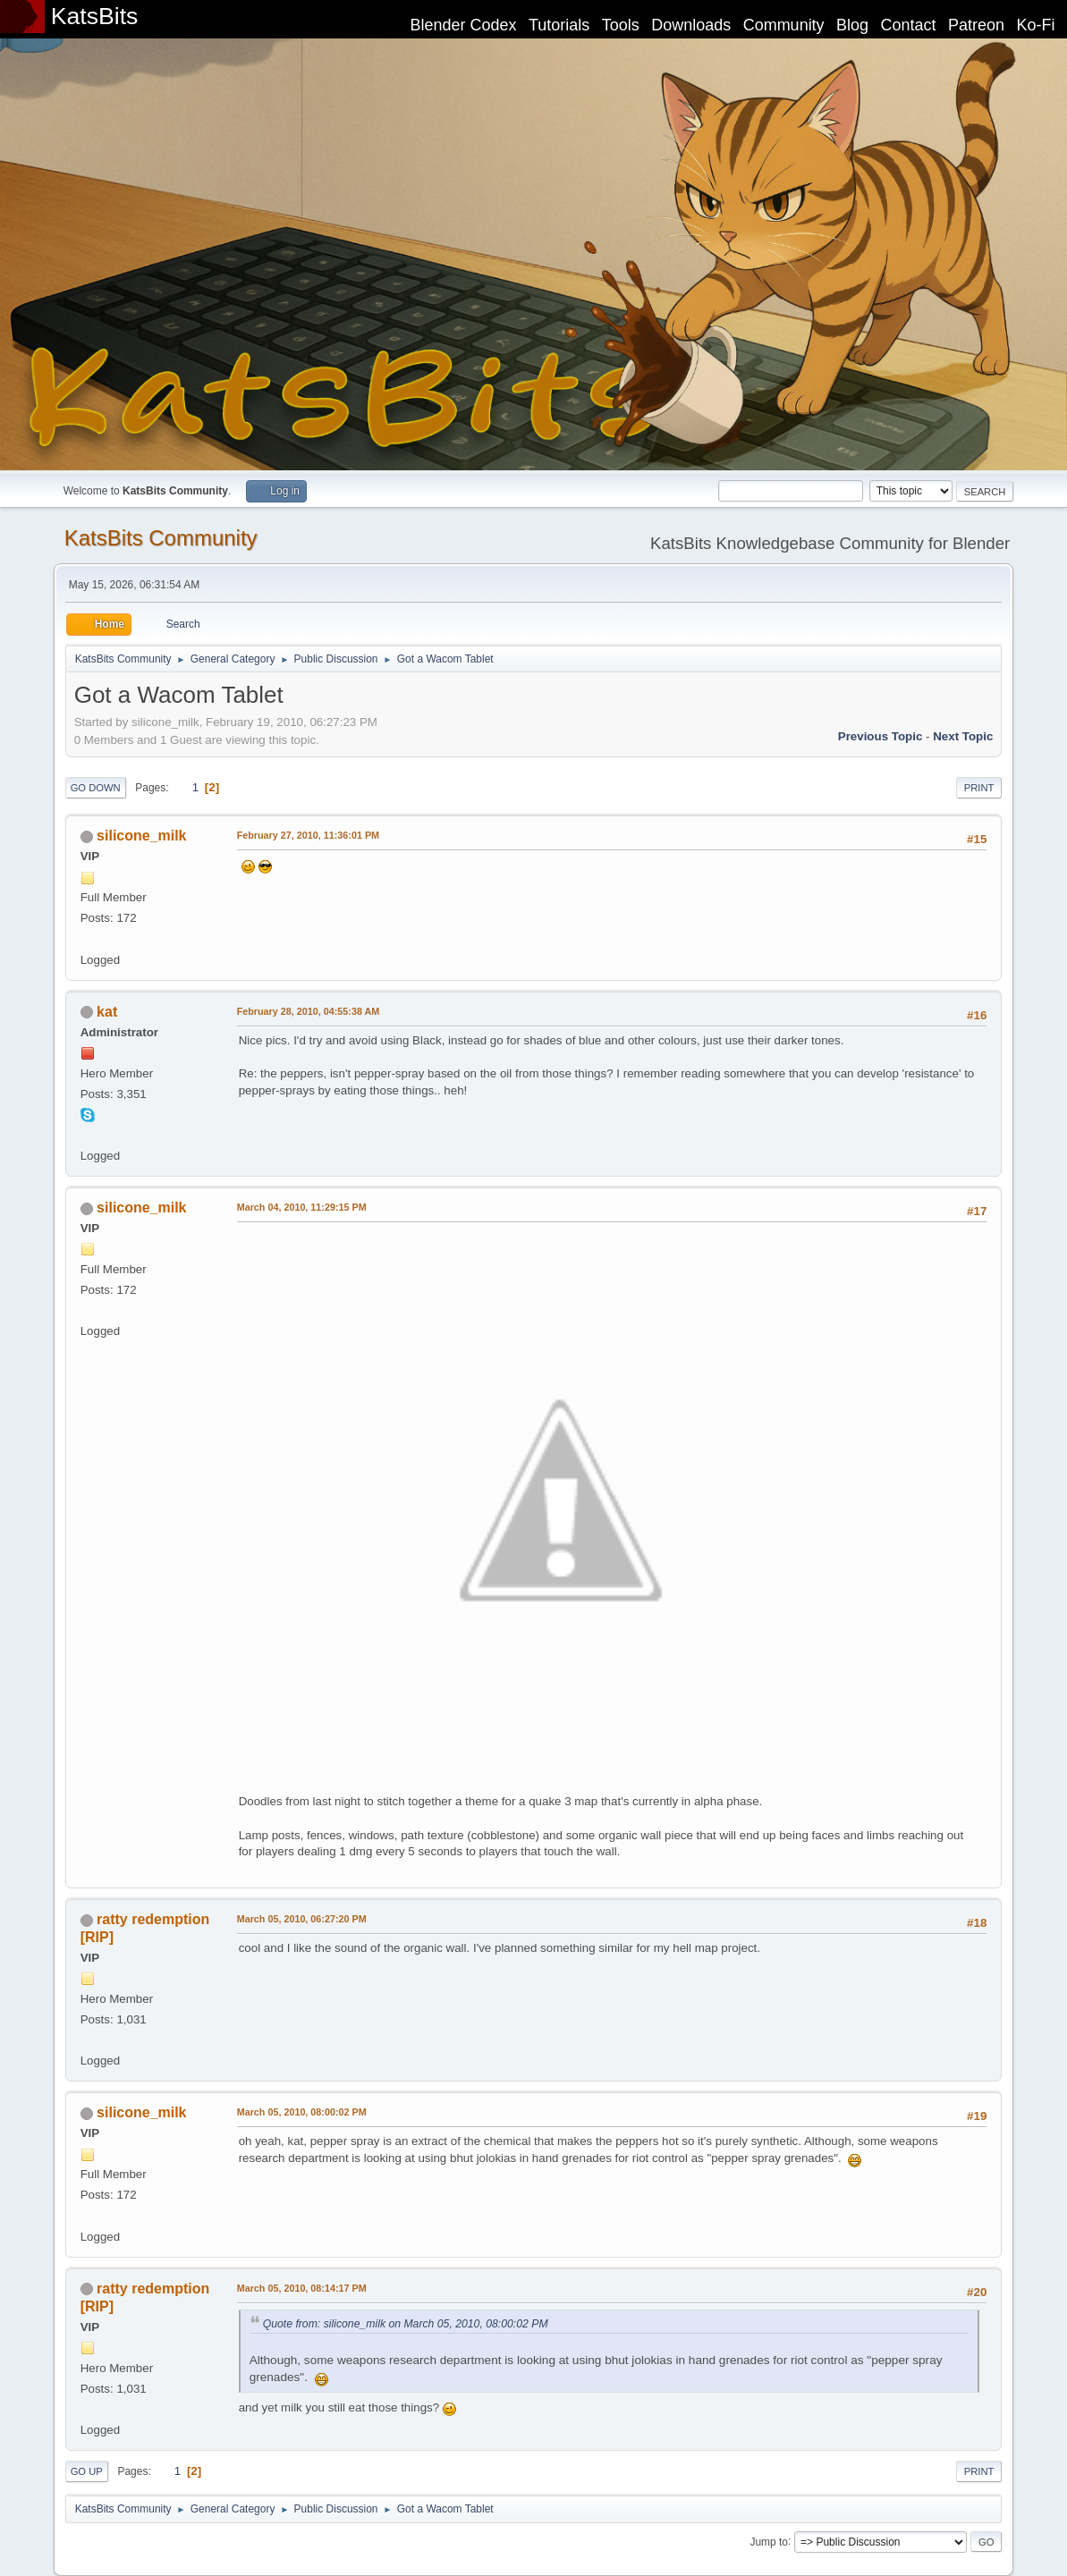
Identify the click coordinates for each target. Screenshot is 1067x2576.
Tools (620, 25)
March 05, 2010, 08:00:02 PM (302, 2112)
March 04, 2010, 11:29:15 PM (302, 1207)
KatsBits (95, 16)
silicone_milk (141, 835)
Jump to (768, 2541)
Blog (852, 25)
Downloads (691, 25)
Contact (908, 25)
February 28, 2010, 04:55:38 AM (308, 1011)
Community (784, 25)
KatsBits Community (161, 538)
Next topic (963, 736)
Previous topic (880, 736)
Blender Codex (463, 25)
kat (107, 1011)
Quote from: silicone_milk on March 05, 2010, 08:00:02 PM (405, 2324)
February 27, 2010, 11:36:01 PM (308, 835)
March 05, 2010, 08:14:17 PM (302, 2288)
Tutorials (559, 25)
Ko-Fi (1036, 25)
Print (979, 787)
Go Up (87, 2471)
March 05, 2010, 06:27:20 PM (302, 1918)
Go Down (96, 787)
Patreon (976, 25)
